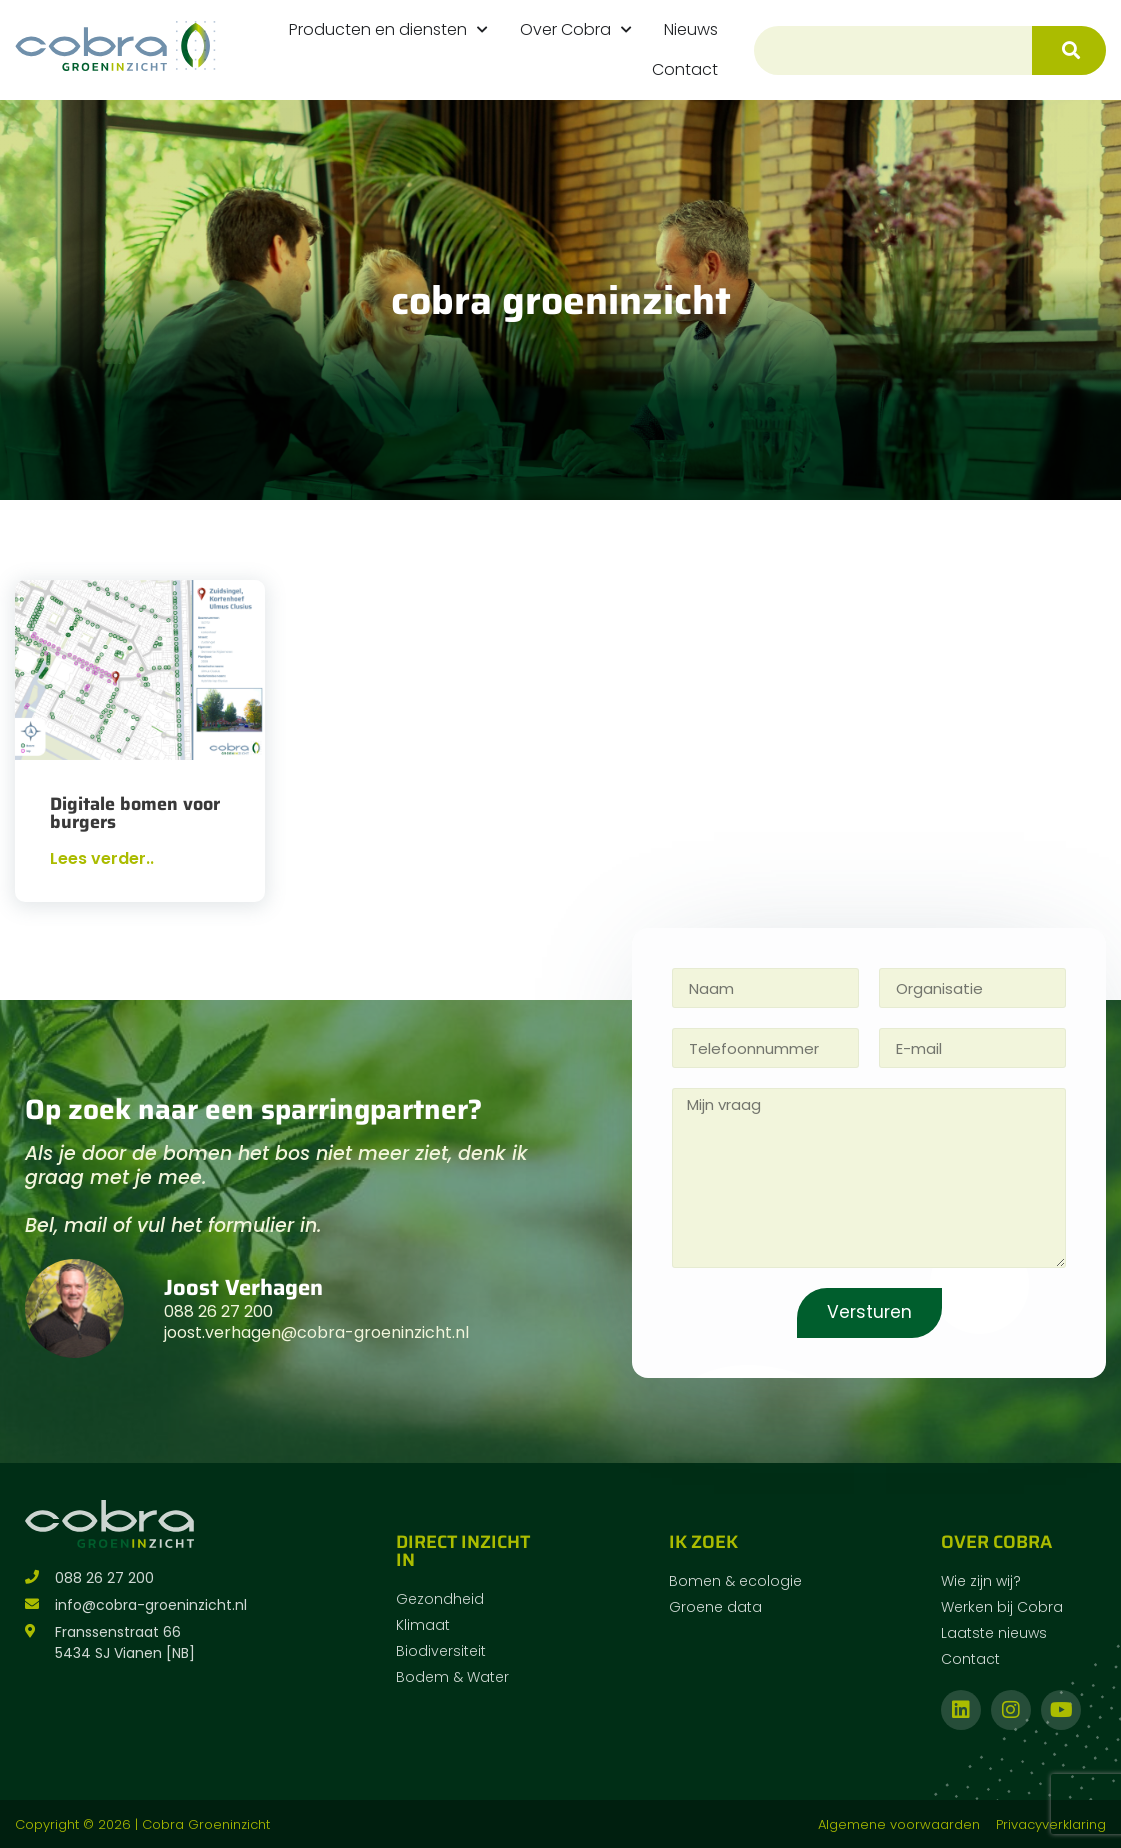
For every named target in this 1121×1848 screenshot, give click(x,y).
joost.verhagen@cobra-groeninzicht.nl (316, 1332)
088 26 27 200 (218, 1311)
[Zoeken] (1069, 50)
